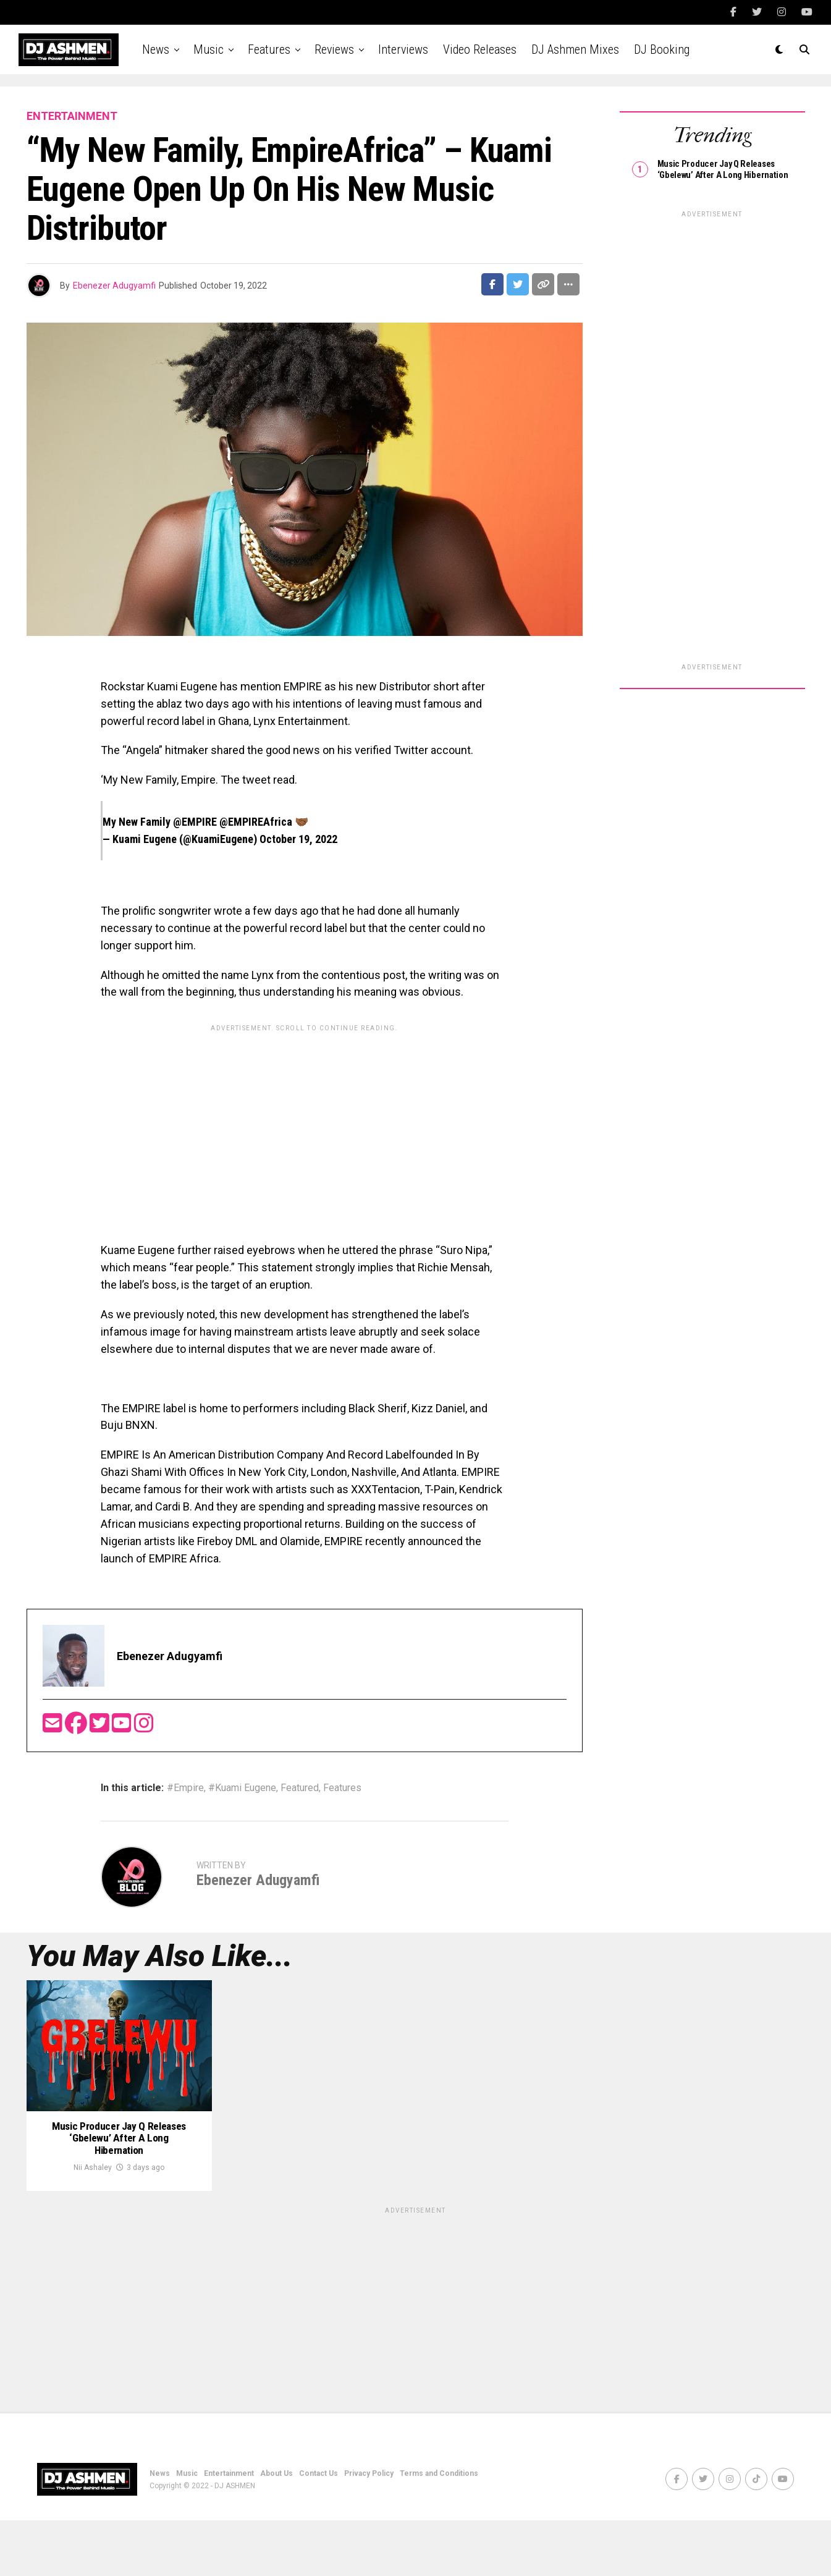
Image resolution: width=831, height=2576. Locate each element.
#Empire (185, 1788)
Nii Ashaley (93, 2223)
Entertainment (229, 2529)
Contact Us (318, 2529)
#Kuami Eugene (242, 1788)
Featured (300, 1788)
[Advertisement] (305, 1124)
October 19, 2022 (298, 839)
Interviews (403, 49)
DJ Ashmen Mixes (575, 49)
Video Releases (480, 49)
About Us (276, 2529)
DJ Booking (662, 49)
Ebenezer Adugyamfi (114, 285)
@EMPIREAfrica (255, 821)
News (155, 49)
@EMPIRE (195, 821)
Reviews (334, 49)
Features (269, 49)
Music (208, 49)
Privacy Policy (369, 2529)
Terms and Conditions (439, 2529)
